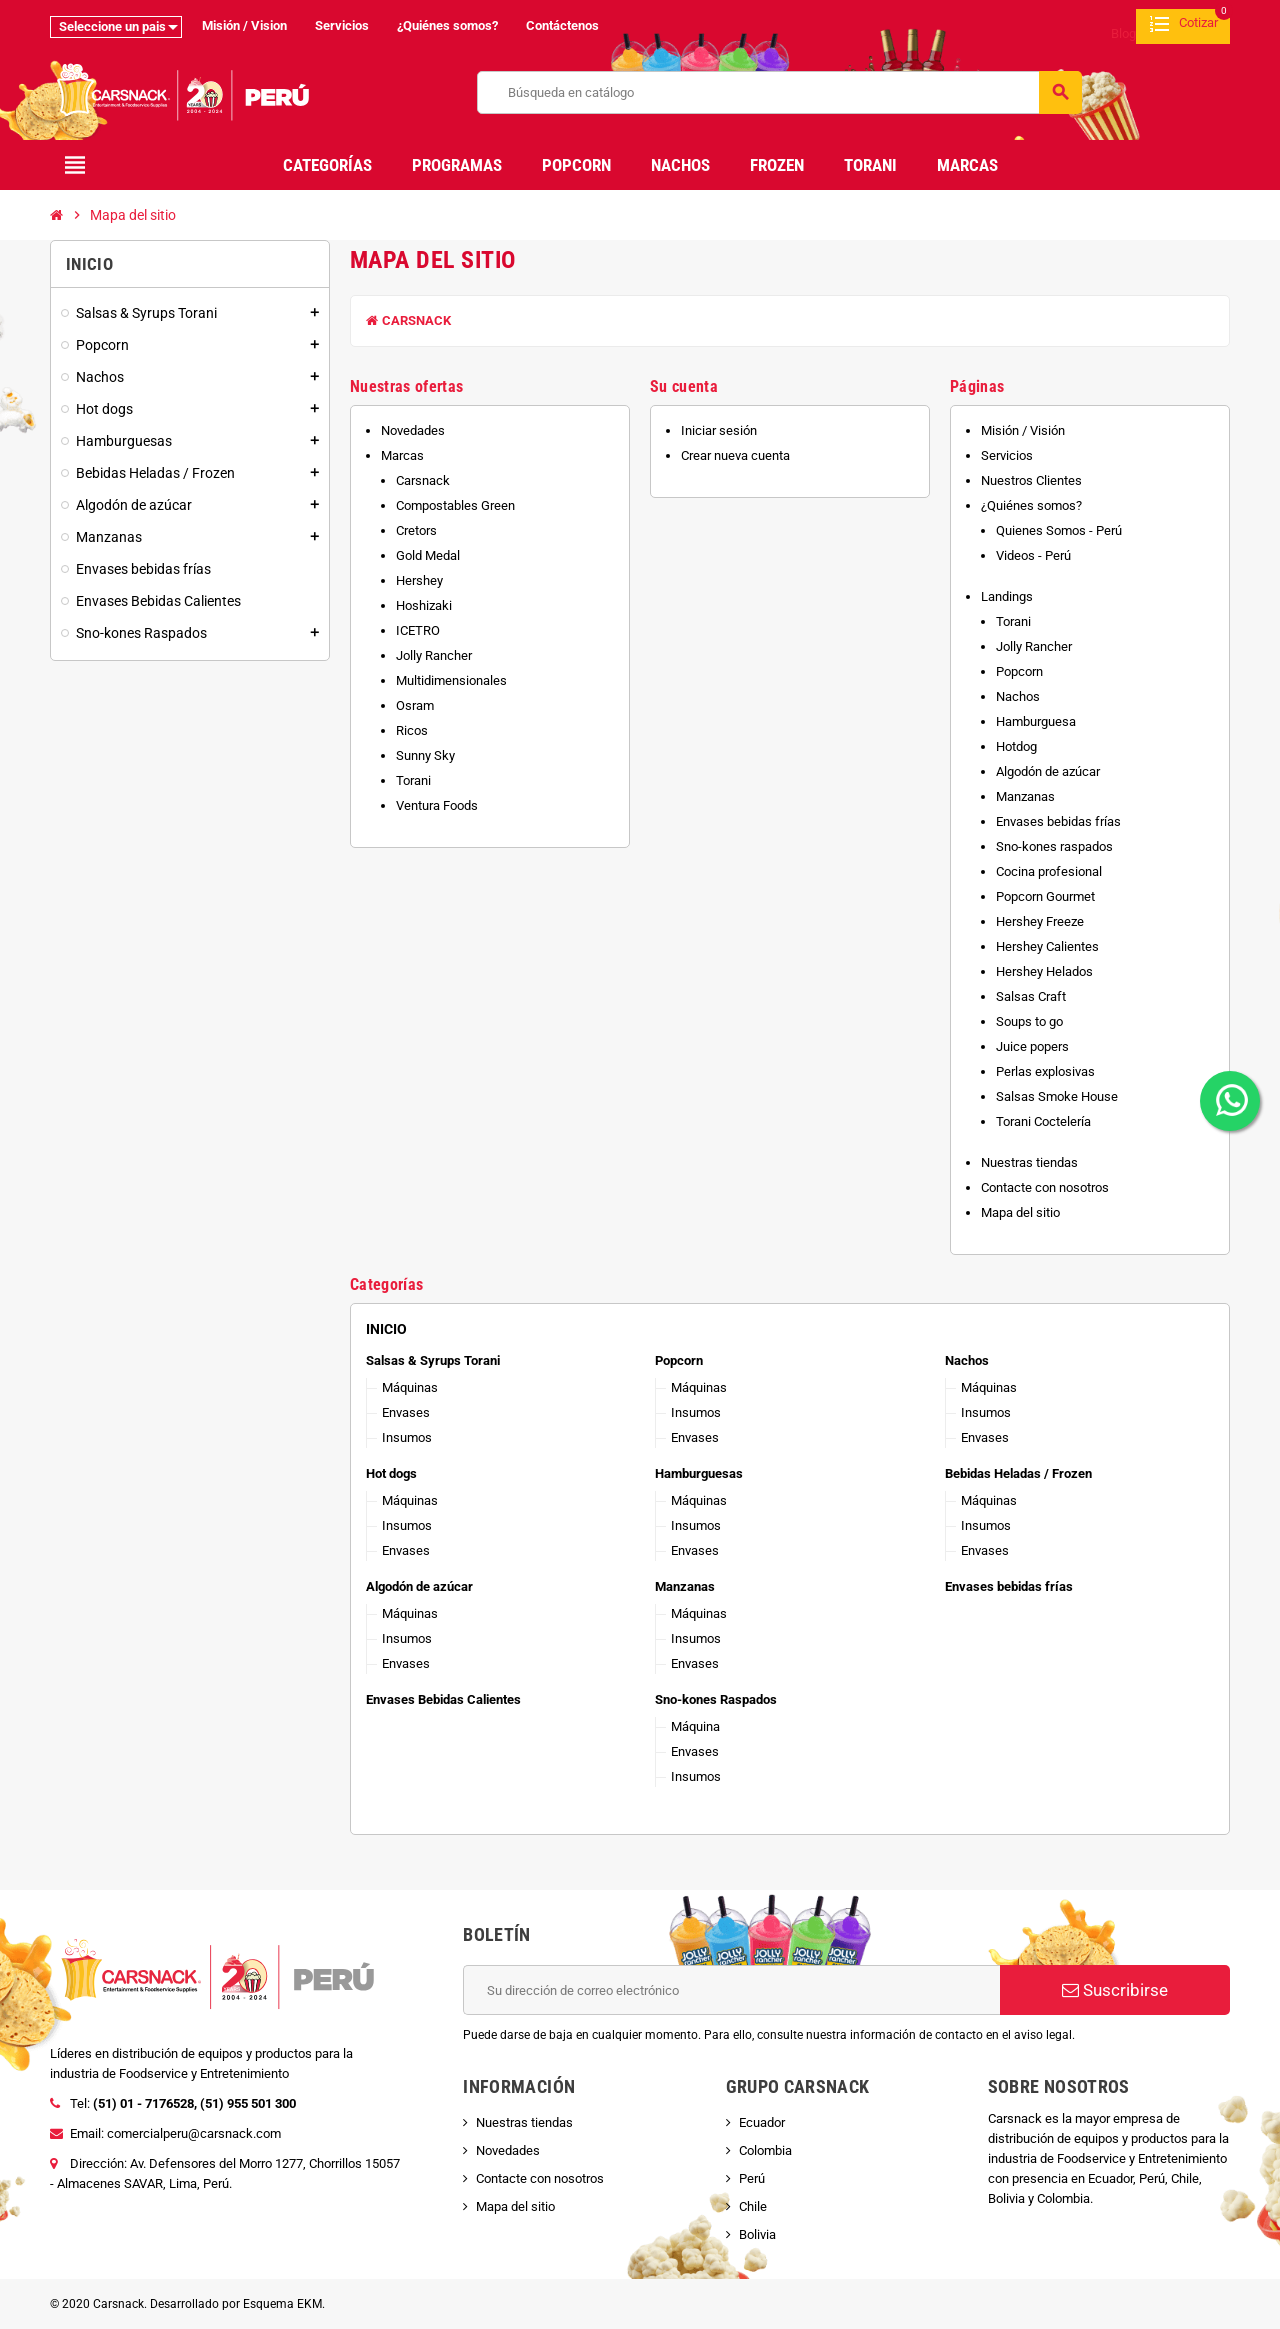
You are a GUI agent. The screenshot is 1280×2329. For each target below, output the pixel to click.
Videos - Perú (1033, 555)
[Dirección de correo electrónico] (731, 1990)
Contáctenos (562, 25)
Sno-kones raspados (1054, 846)
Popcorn (1019, 671)
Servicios (342, 25)
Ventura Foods (437, 805)
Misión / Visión (1023, 430)
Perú (752, 2178)
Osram (415, 705)
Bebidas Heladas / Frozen (1018, 1473)
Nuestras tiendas (1029, 1162)
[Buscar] (779, 92)
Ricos (412, 730)
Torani (413, 780)
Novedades (413, 430)
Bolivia (757, 2234)
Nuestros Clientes (1031, 480)
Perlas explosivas (1045, 1071)
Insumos (407, 1437)
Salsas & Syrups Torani (433, 1360)
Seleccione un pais (112, 26)
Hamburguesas (699, 1473)
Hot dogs (391, 1473)
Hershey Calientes (1047, 946)
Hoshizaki (424, 605)
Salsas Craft (1031, 996)
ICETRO (418, 630)
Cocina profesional (1049, 871)
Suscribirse (1115, 1990)
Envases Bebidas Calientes (443, 1699)
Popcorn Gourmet (1045, 896)
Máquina (695, 1726)
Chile (753, 2206)
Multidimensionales (451, 680)
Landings (1007, 596)
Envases (406, 1412)
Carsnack (408, 320)
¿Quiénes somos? (447, 25)
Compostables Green (455, 505)
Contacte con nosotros (1045, 1187)
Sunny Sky (425, 755)
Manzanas (1025, 796)
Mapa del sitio (1020, 1212)
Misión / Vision (244, 25)
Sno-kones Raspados (716, 1699)
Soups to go (1029, 1021)
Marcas (402, 455)
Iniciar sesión (719, 430)
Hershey (419, 580)
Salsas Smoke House (1057, 1096)
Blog (1123, 33)
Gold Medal (428, 555)
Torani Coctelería (1043, 1121)
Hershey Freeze (1040, 921)
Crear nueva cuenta (735, 455)
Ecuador (762, 2122)
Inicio (386, 1329)
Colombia (765, 2150)
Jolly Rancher (434, 655)
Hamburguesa (1036, 721)
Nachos (1018, 696)
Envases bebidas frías (1058, 821)
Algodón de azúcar (1048, 771)
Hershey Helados (1044, 971)
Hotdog (1016, 746)
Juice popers (1032, 1046)
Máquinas (410, 1387)
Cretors (416, 530)
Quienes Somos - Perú (1059, 530)
